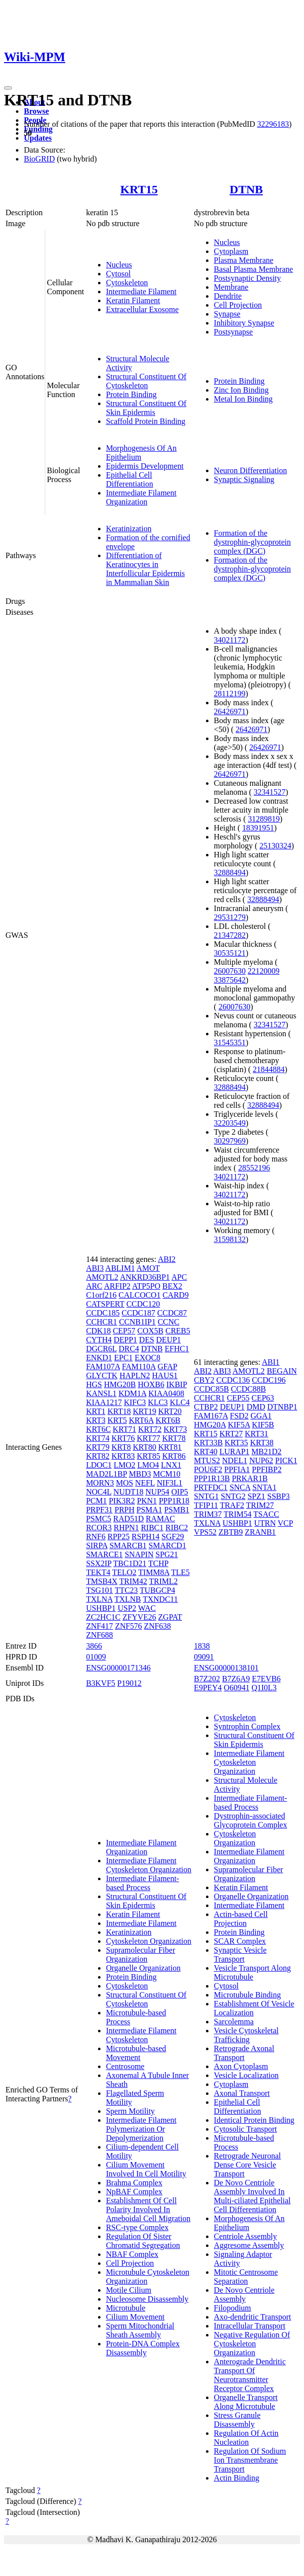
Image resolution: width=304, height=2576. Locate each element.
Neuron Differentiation (250, 470)
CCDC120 (143, 1304)
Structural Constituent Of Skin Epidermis (146, 407)
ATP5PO (146, 1286)
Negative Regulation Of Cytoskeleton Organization (252, 2343)
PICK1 (286, 1460)
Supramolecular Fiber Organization (140, 1954)
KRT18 (119, 1411)
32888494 (230, 872)
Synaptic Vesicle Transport (240, 1954)
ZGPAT (170, 1617)
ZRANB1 (260, 1532)
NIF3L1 (170, 1483)
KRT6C (98, 1429)
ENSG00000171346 (118, 1667)
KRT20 (170, 1411)
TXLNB (127, 1599)
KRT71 (124, 1429)
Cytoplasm (231, 251)
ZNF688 (99, 1635)
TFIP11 (206, 1505)
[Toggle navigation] (8, 87)
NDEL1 (234, 1460)
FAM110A (139, 1366)
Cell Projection (238, 305)
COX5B (150, 1331)
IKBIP (176, 1384)
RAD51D (128, 1518)
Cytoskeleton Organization (149, 1941)
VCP (285, 1523)
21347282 (230, 935)
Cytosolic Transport (245, 2129)
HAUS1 (165, 1375)
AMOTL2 (102, 1277)
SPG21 (166, 1554)
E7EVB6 (266, 1678)
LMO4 (148, 1465)
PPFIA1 (237, 1469)
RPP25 (118, 1536)
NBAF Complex (132, 2254)
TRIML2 (163, 1581)
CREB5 (177, 1331)
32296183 (273, 124)
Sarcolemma (234, 2021)
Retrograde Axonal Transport (244, 2053)
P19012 (129, 1683)
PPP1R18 (174, 1500)
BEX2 (172, 1286)
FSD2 (239, 1416)
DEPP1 (125, 1339)
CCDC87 (172, 1313)
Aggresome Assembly (249, 2245)
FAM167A (211, 1416)
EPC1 (123, 1357)
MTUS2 (207, 1460)
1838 (202, 1646)
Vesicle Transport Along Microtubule (252, 1972)
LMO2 (124, 1465)
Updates (38, 138)
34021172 (229, 640)
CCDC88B (248, 1389)
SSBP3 (278, 1496)
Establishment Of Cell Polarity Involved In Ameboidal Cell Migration (148, 2209)
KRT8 (121, 1447)
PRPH (124, 1509)
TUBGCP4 (157, 1590)
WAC (147, 1608)
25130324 (275, 845)
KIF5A (239, 1424)
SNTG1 (206, 1496)
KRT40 (205, 1451)
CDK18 (98, 1331)
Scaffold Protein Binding (146, 421)
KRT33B (208, 1442)
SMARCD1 (168, 1545)
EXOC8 (148, 1357)
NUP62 (261, 1460)
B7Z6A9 (236, 1678)
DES (146, 1339)
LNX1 (171, 1465)
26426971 (230, 711)
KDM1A (132, 1393)
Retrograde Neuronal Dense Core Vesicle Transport (247, 2165)
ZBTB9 (230, 1532)
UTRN (265, 1523)
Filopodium (232, 2308)
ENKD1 (99, 1357)
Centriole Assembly (245, 2236)
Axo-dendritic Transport (252, 2317)
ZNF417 (99, 1626)
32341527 (270, 792)
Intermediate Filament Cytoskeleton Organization (149, 1865)
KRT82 (97, 1456)
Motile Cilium (128, 2290)
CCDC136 (233, 1380)
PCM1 (96, 1500)
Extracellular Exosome (142, 309)
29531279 (230, 917)
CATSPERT (105, 1304)
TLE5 (180, 1572)
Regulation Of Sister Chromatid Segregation (143, 2240)
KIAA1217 (104, 1402)
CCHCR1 (101, 1322)
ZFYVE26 (139, 1617)
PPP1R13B (212, 1478)
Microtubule (125, 2308)
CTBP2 (206, 1407)
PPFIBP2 (267, 1469)
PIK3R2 (122, 1500)
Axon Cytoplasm (241, 2066)
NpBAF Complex (134, 2191)
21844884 (269, 1069)
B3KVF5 (100, 1683)
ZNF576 (128, 1626)
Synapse (227, 314)
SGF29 (173, 1536)
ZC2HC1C (103, 1617)
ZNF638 (157, 1626)
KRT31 (256, 1433)
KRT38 (262, 1442)
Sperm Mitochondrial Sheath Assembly (140, 2330)
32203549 (230, 1123)
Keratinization (129, 528)
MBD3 (140, 1474)
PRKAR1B (250, 1478)
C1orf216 (101, 1295)
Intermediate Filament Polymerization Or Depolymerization (141, 2129)
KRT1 (95, 1411)
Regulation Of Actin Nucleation (246, 2437)
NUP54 (157, 1492)
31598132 (230, 1239)
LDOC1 (99, 1465)
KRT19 (144, 1411)
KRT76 (123, 1438)
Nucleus (119, 264)
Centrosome (125, 2066)
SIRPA (96, 1545)
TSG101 (99, 1590)
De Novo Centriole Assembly (244, 2294)
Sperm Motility (130, 2111)
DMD (256, 1407)
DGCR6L (101, 1348)
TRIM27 (260, 1505)
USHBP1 (101, 1608)
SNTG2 (233, 1496)
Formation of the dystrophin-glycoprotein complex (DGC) (252, 542)
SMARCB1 (128, 1545)
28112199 (229, 693)
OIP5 (179, 1492)
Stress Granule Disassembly (237, 2419)
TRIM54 (238, 1514)
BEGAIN (282, 1371)
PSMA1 (149, 1509)
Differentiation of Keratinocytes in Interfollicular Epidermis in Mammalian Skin (145, 568)
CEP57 (124, 1331)
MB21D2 (266, 1451)
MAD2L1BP (106, 1474)
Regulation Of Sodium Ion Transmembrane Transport (250, 2460)
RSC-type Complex (137, 2227)
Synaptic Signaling (244, 479)
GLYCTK (101, 1375)
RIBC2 (177, 1527)
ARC (94, 1286)
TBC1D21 (130, 1563)
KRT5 (117, 1420)
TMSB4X (101, 1581)
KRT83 (123, 1456)
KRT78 (174, 1438)
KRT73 (175, 1429)
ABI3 (95, 1268)
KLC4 (180, 1402)
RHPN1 (126, 1527)
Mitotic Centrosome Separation (246, 2276)
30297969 (230, 1141)
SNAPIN (139, 1554)
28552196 (254, 1167)
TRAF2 (232, 1505)
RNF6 (95, 1536)
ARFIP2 (117, 1286)
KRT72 (150, 1429)
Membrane (231, 287)
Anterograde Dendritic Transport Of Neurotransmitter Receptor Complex (250, 2375)
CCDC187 (138, 1313)
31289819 (264, 819)
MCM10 (166, 1474)
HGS (94, 1384)
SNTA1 (264, 1487)
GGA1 (261, 1416)
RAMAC (160, 1518)
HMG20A (210, 1424)
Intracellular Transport (250, 2326)
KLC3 (158, 1402)
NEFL (145, 1483)
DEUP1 (168, 1339)
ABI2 (167, 1259)
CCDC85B (211, 1389)
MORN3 (100, 1483)
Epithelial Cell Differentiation (129, 479)
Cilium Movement (135, 2317)
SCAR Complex (240, 1941)
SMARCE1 (104, 1554)
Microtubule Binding (247, 1995)
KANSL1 (101, 1393)
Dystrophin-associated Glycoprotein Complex (250, 1820)
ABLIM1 (120, 1268)
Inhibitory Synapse (244, 323)
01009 (96, 1657)
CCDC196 (269, 1380)
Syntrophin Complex (247, 1726)
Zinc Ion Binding (241, 390)
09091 (204, 1657)
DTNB (246, 189)
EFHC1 (177, 1348)
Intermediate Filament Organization (141, 497)
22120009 (264, 971)
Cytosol (118, 273)
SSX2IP (98, 1563)
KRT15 (139, 189)
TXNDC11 (160, 1599)
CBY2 (204, 1380)
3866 (94, 1646)
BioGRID (39, 159)
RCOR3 (99, 1527)
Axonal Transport (242, 2093)
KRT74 (97, 1438)
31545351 (230, 1042)
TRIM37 (208, 1514)
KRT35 (236, 1442)
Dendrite (228, 296)
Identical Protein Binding (254, 2120)
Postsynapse (233, 332)
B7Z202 (207, 1678)
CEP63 (262, 1398)
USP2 (126, 1608)
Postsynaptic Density (247, 278)
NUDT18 (128, 1492)
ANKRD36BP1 (145, 1277)
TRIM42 (133, 1581)
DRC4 (129, 1348)
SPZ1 (256, 1496)
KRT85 (148, 1456)
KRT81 (170, 1447)
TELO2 (124, 1572)
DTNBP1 (282, 1407)
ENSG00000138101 (226, 1667)
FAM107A (103, 1366)
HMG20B (120, 1384)
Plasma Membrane (244, 260)
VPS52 (205, 1532)
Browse (36, 111)
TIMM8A (153, 1572)
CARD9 (176, 1295)
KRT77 (148, 1438)
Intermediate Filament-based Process (142, 1883)
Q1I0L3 (264, 1687)
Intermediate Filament (141, 291)
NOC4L (98, 1492)
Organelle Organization (143, 1968)
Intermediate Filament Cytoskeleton (141, 2035)
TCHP (158, 1563)
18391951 (258, 828)
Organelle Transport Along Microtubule (246, 2401)
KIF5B (263, 1424)
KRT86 (174, 1456)
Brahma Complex (134, 2182)
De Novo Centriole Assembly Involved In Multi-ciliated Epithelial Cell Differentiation (252, 2196)
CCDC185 (103, 1313)
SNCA (239, 1487)
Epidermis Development (145, 466)
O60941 (237, 1687)
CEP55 (238, 1398)
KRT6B (168, 1420)
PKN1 (147, 1500)
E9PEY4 (208, 1687)
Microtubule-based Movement (136, 2053)
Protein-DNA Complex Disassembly (143, 2348)
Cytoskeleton (127, 282)
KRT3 (95, 1420)
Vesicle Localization (246, 2075)
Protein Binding (131, 394)
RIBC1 (152, 1527)
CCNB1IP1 (137, 1322)
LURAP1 (234, 1451)
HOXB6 (151, 1384)
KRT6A (141, 1420)
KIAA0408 (166, 1393)
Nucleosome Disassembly (147, 2299)
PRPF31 (99, 1509)
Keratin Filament (133, 300)
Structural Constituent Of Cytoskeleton (146, 381)
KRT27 (231, 1433)
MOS (124, 1483)
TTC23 (126, 1590)
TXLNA (99, 1599)
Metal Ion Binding (243, 399)
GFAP (167, 1366)
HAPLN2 (134, 1375)
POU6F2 (208, 1469)
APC (179, 1277)
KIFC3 (135, 1402)
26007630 (230, 971)
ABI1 (271, 1362)
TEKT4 (98, 1572)
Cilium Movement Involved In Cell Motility (146, 2169)
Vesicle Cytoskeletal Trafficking (246, 2035)
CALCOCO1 (139, 1295)
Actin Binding (236, 2478)
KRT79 (97, 1447)
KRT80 (144, 1447)
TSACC (266, 1514)
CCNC (169, 1322)
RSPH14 (145, 1536)
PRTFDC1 (211, 1487)
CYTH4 (99, 1339)
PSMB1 (177, 1509)
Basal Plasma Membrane (253, 269)
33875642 (230, 980)
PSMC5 (98, 1518)
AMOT (148, 1268)
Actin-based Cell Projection (241, 1918)
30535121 (230, 953)
